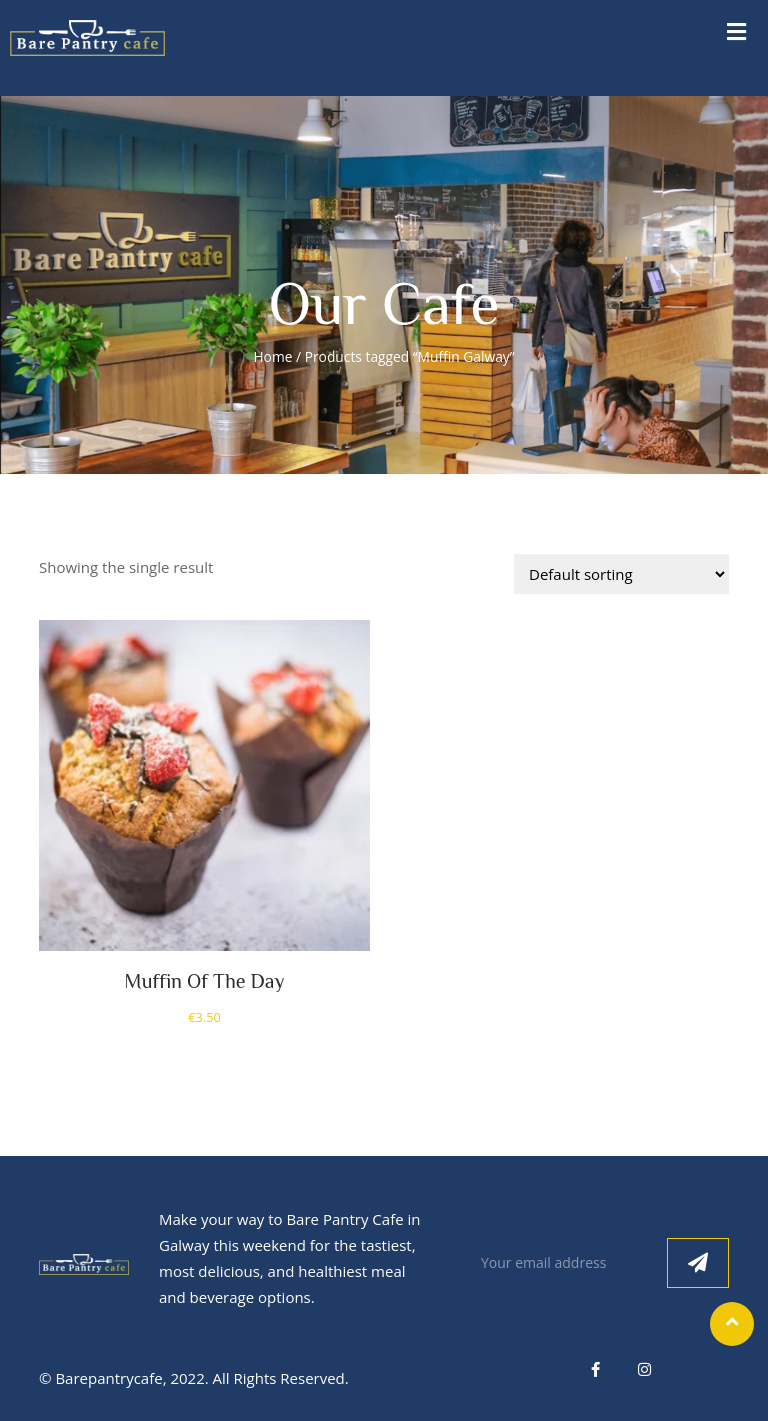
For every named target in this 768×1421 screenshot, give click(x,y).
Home (272, 356)
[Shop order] (621, 574)
